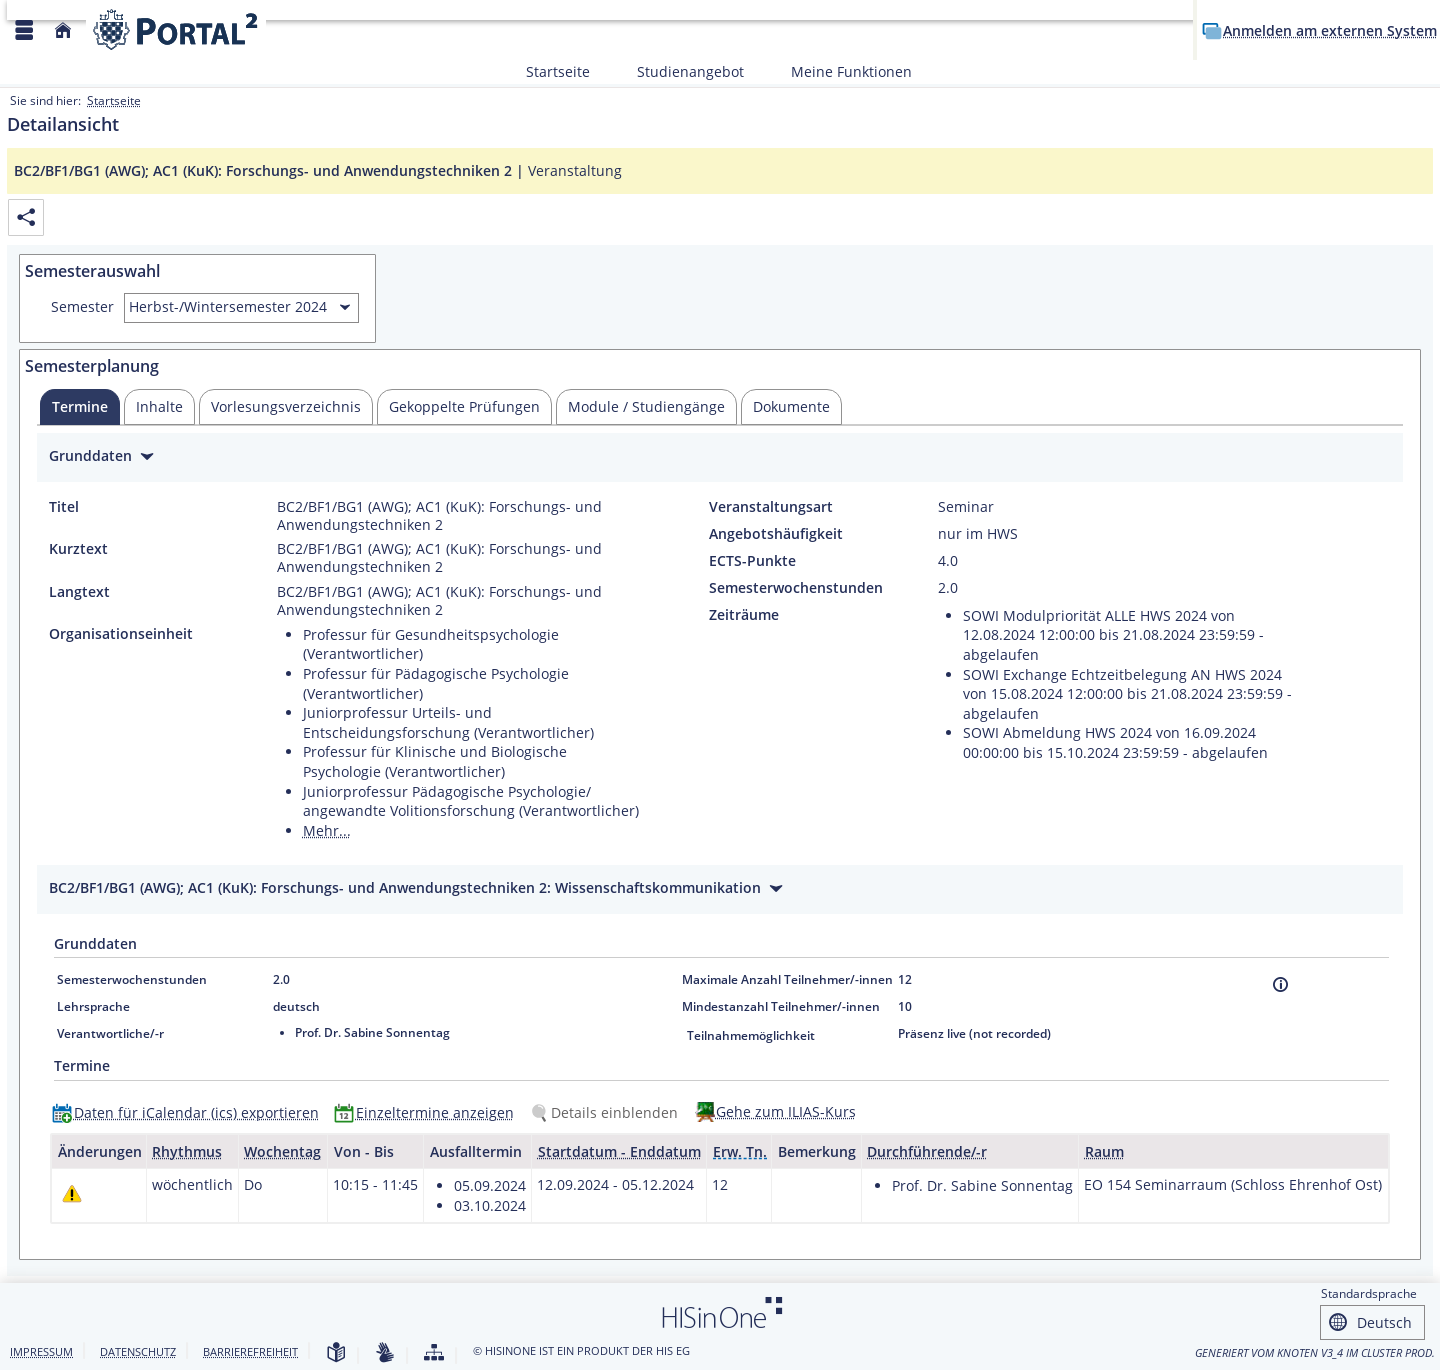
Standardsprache (1369, 1293)
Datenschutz (138, 1351)
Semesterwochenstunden (796, 588)
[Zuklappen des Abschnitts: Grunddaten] (720, 458)
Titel (64, 507)
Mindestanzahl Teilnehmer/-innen (781, 1006)
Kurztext (78, 549)
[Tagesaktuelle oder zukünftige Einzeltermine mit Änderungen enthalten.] (72, 1192)
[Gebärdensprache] (385, 1353)
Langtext (79, 592)
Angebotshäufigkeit (776, 534)
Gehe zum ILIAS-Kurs (786, 1111)
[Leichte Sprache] (336, 1353)
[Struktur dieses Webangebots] (434, 1353)
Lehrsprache (93, 1006)
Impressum (41, 1351)
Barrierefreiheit (250, 1351)
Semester (82, 307)
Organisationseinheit (121, 634)
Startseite (558, 71)
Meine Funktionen (840, 71)
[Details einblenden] (608, 1112)
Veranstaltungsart (771, 507)
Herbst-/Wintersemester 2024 (228, 306)
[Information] (1280, 984)
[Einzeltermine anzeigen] (428, 1112)
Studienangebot (679, 71)
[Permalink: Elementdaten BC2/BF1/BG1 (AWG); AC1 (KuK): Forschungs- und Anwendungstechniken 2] (26, 217)
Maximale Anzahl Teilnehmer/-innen (787, 979)
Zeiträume (744, 615)
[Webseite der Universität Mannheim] (176, 29)
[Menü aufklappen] (24, 30)
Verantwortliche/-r (110, 1033)
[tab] (80, 407)
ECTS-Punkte (752, 561)
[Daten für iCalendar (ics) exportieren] (190, 1112)
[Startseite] (63, 30)
